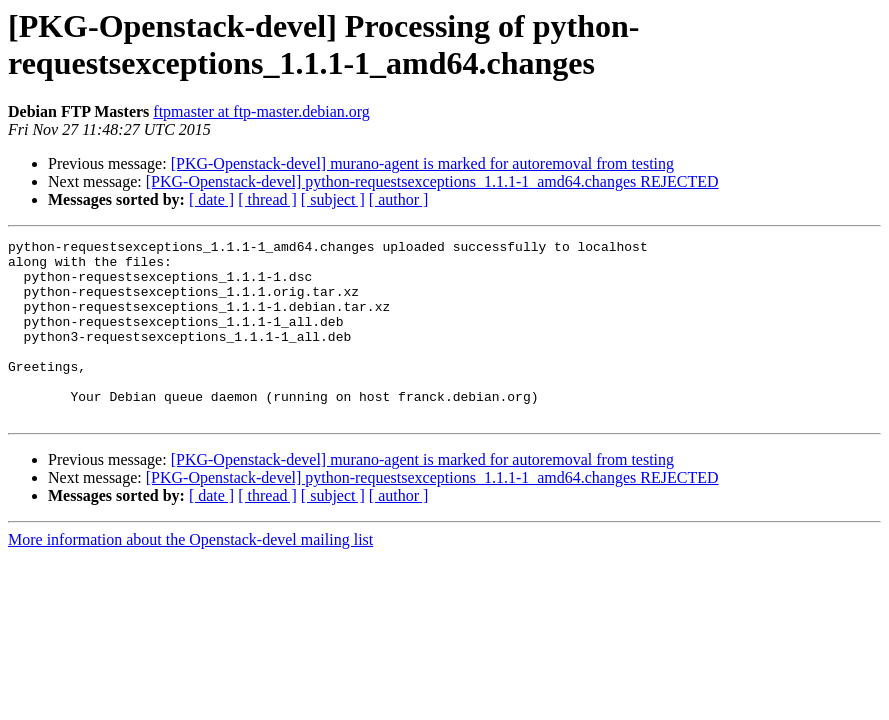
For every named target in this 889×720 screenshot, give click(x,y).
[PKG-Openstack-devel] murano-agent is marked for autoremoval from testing (422, 163)
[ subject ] (333, 199)
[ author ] (399, 199)
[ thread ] (267, 199)
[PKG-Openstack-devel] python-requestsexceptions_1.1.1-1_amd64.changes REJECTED (432, 181)
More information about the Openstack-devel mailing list (190, 575)
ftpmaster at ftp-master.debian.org (261, 111)
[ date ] (211, 199)
